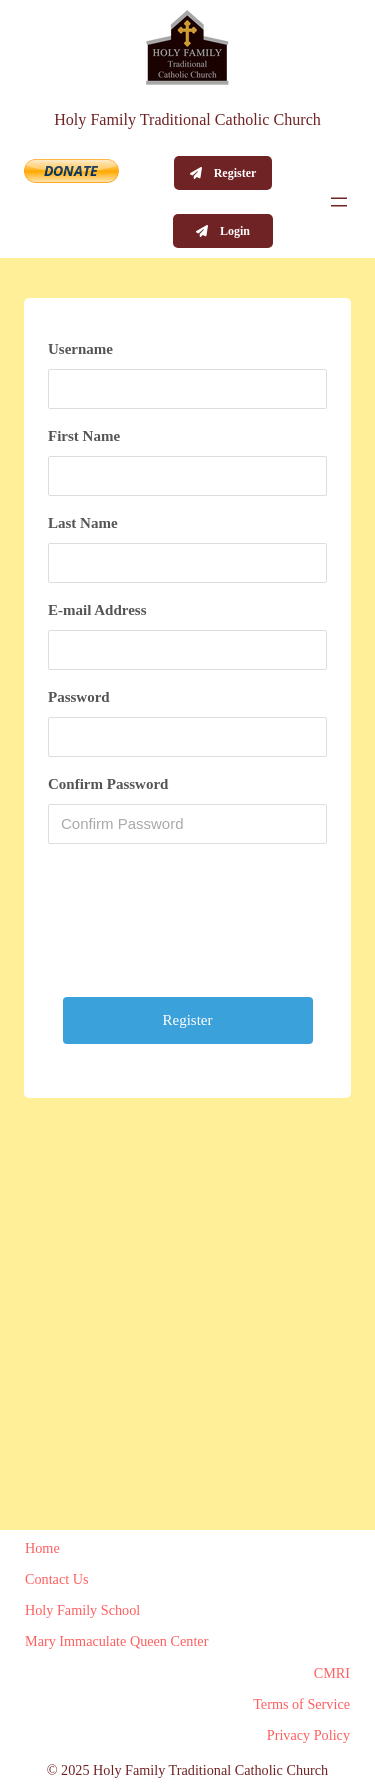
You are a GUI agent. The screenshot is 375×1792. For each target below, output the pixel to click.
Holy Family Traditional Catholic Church (187, 119)
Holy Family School (82, 1610)
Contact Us (57, 1579)
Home (42, 1548)
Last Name (83, 523)
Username (80, 349)
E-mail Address (97, 610)
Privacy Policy (308, 1735)
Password (79, 697)
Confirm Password (108, 784)
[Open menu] (339, 202)
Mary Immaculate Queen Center (116, 1641)
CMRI (332, 1673)
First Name (84, 436)
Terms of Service (301, 1704)
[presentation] (200, 928)
